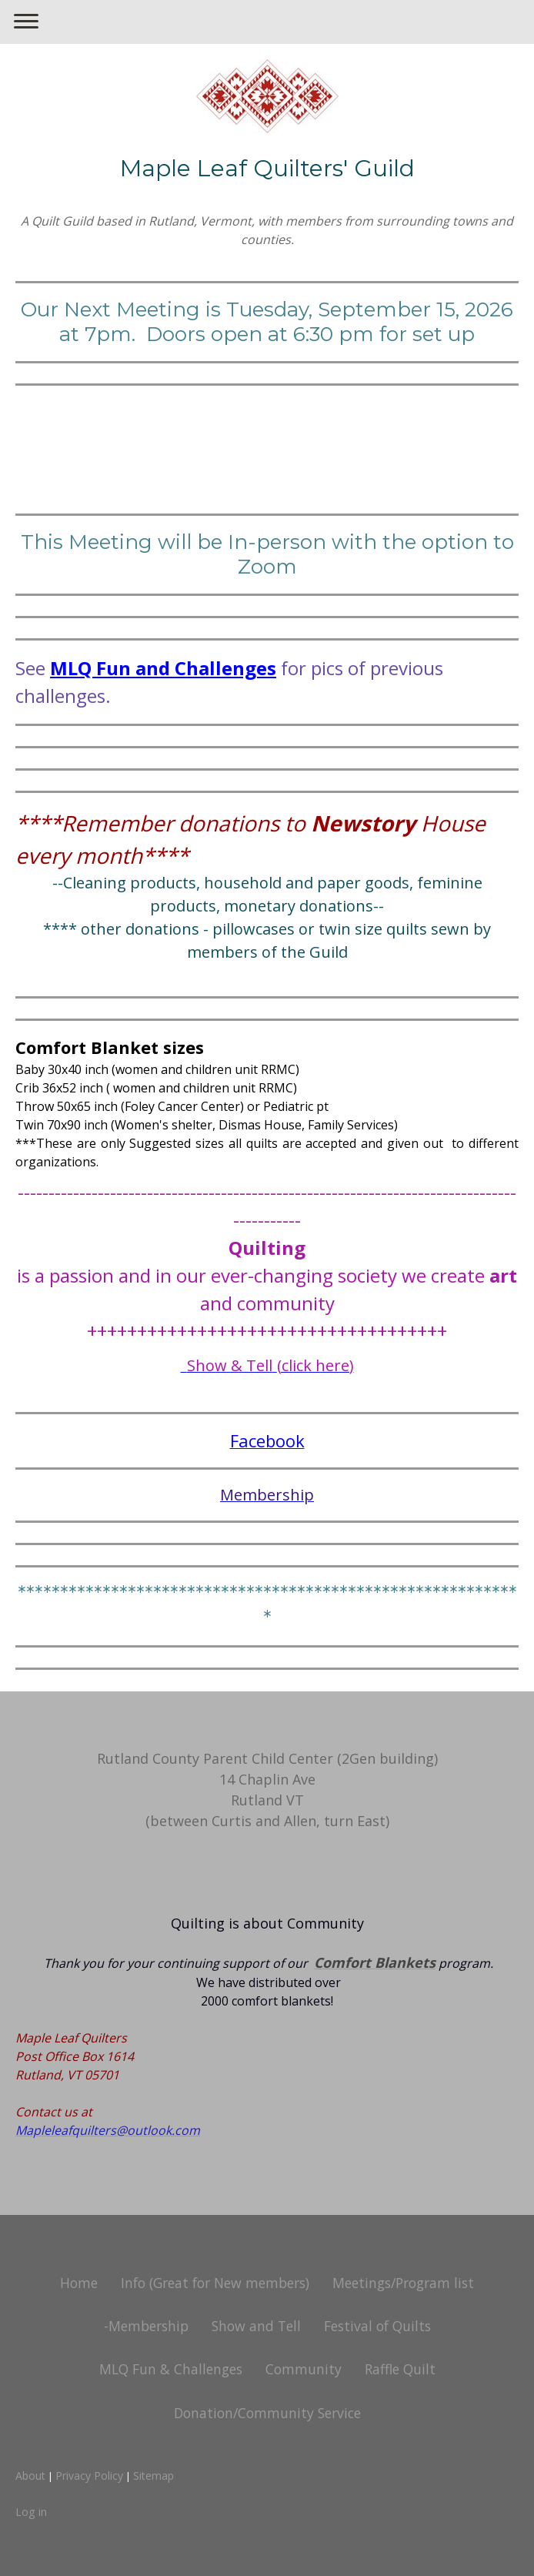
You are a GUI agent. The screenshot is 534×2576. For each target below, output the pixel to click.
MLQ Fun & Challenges (170, 2369)
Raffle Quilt (400, 2369)
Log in (31, 2511)
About (30, 2475)
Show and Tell (256, 2326)
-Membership (146, 2326)
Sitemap (153, 2475)
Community (303, 2369)
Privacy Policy (89, 2475)
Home (79, 2282)
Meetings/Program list (403, 2282)
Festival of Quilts (377, 2326)
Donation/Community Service (267, 2413)
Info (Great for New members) (215, 2282)
